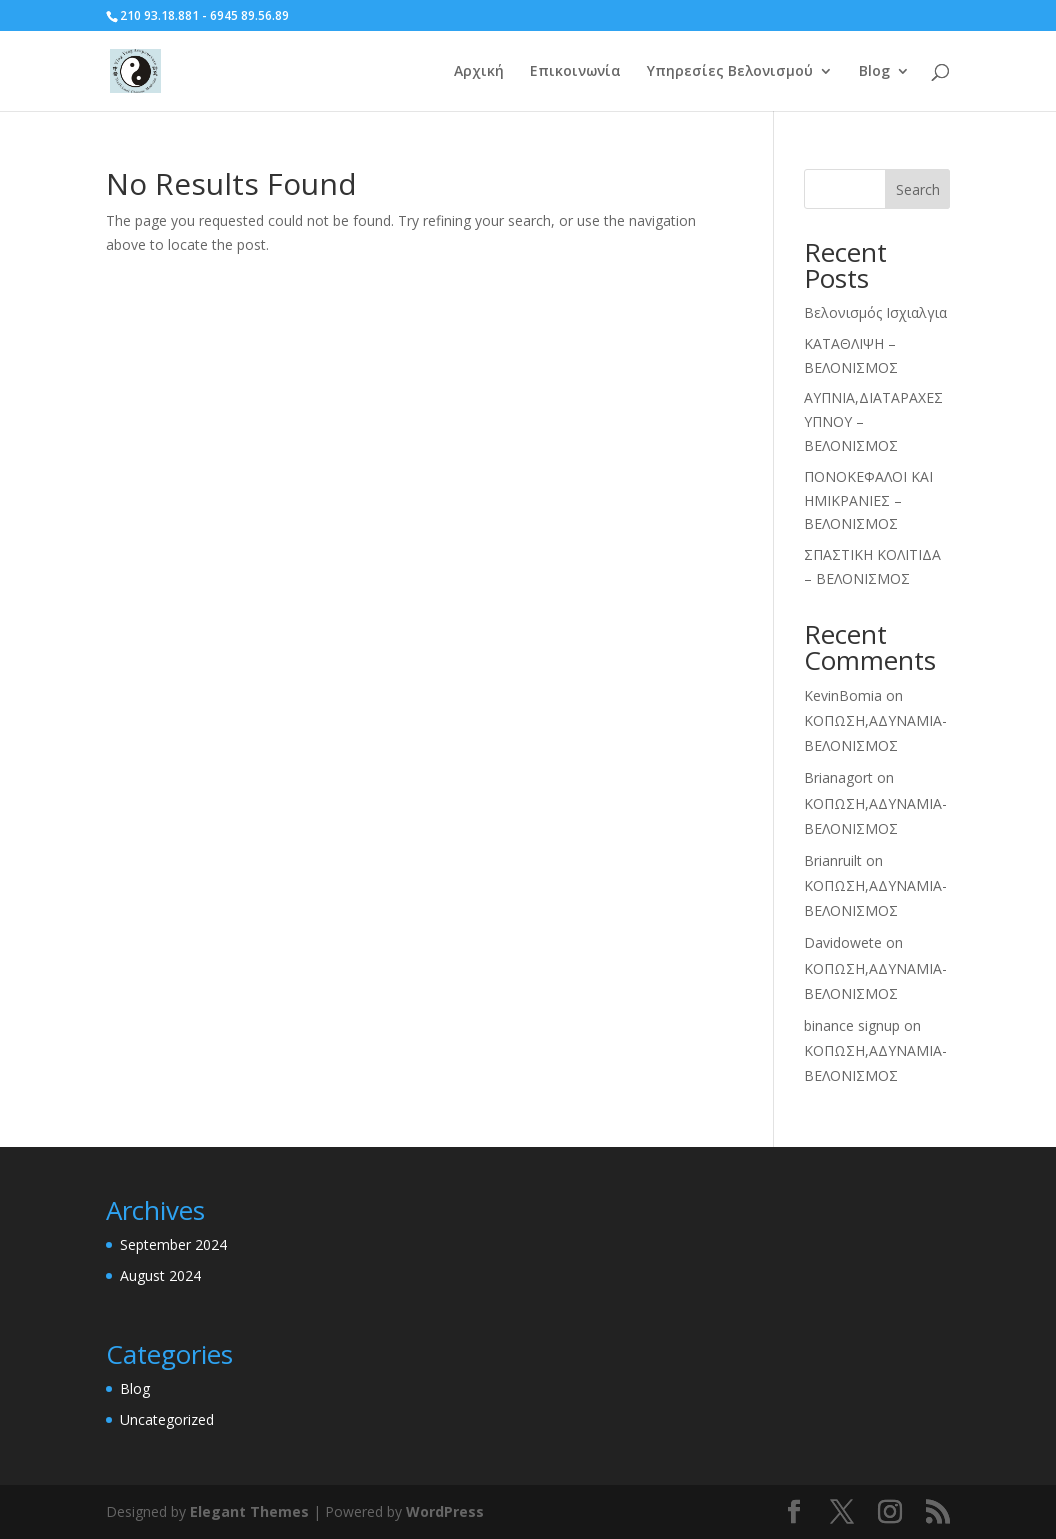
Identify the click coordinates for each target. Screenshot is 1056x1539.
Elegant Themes (249, 1511)
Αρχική (479, 72)
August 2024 (160, 1275)
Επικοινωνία (575, 72)
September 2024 (173, 1244)
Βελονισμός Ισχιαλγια (875, 312)
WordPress (445, 1511)
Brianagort (838, 777)
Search (918, 189)
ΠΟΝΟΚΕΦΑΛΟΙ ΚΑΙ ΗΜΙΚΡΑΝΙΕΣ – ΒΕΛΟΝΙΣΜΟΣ (868, 500)
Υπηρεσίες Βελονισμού (730, 72)
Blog (874, 72)
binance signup (852, 1025)
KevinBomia (843, 695)
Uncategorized (167, 1419)
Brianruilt (833, 860)
